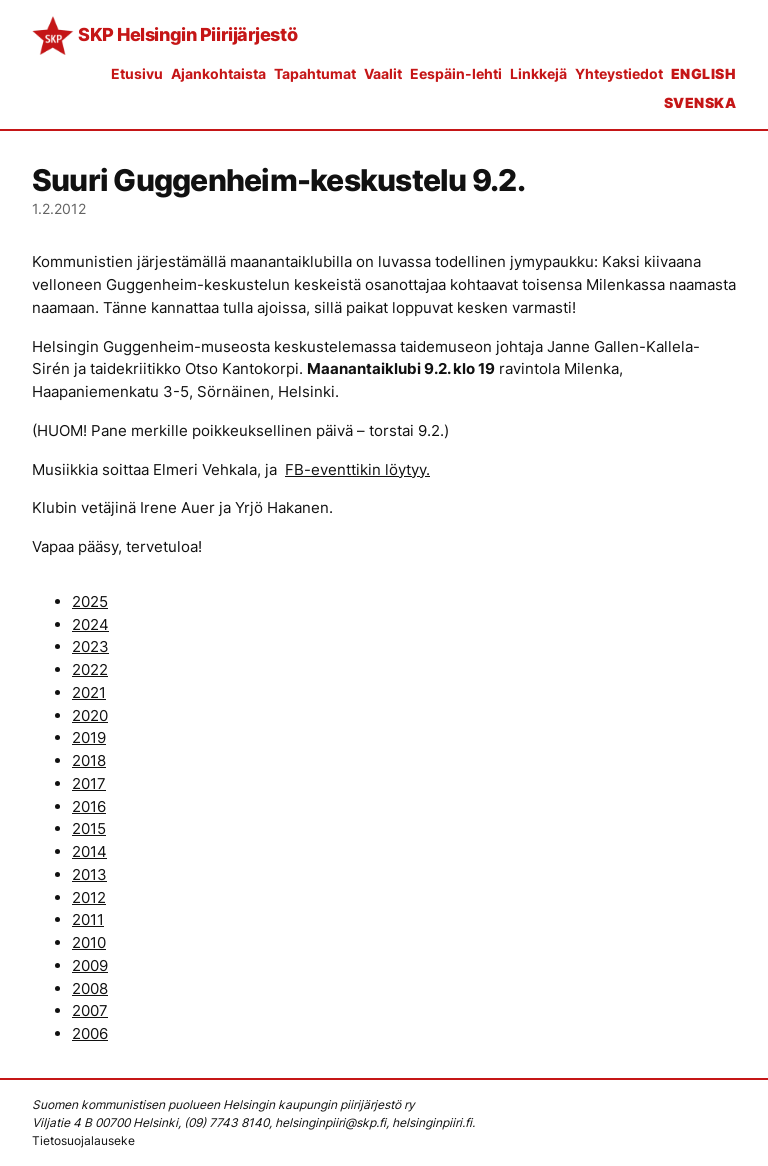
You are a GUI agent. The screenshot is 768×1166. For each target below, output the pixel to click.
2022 (90, 669)
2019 (89, 737)
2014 (89, 851)
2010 (89, 942)
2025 (90, 601)
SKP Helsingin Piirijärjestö (187, 34)
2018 (89, 760)
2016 (89, 806)
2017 (89, 783)
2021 (89, 692)
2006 (90, 1033)
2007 (90, 1010)
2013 (89, 874)
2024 (90, 624)
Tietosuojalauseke (83, 1140)
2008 (90, 988)
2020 (90, 715)
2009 (90, 965)
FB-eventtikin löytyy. (357, 469)
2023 (90, 646)
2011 (88, 919)
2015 (89, 828)
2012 (89, 897)
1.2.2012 (59, 208)
